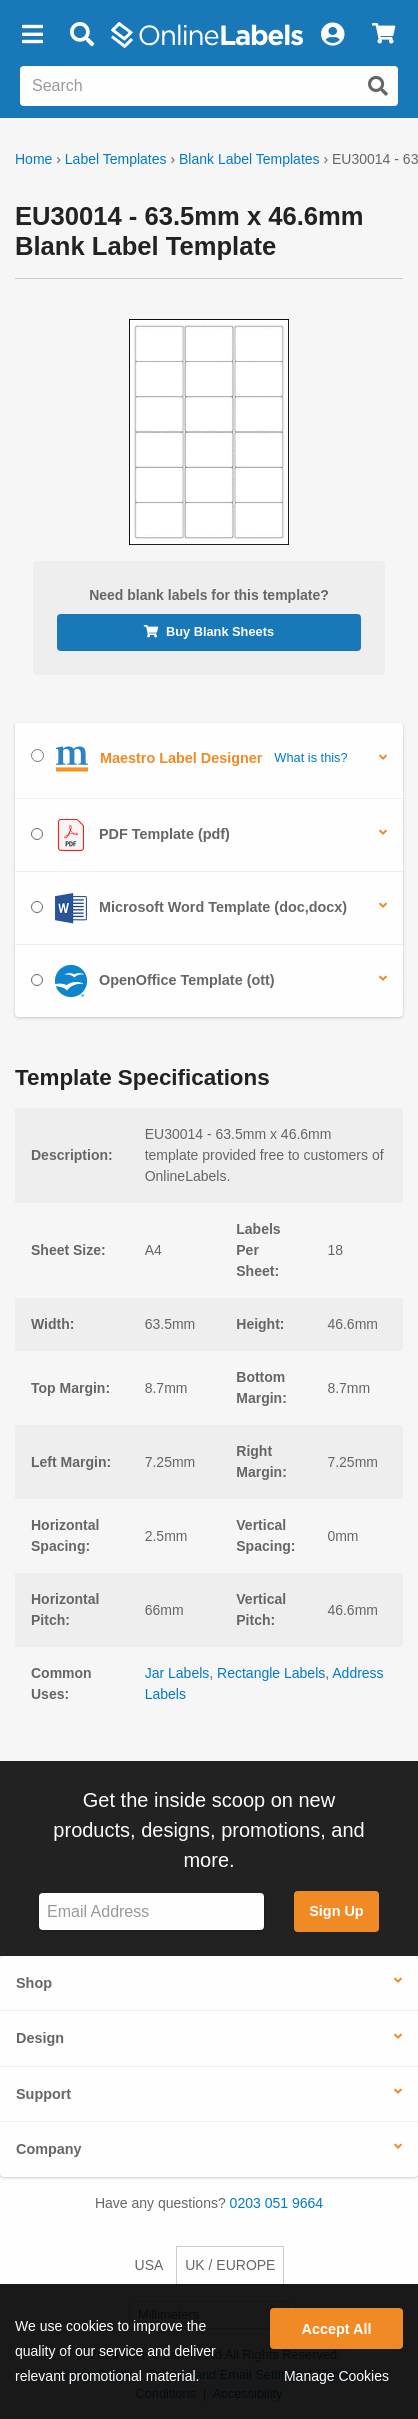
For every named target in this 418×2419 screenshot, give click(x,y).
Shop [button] (34, 1983)
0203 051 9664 (276, 2203)
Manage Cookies (336, 2376)
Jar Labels (177, 1673)
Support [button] (43, 2094)
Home (33, 159)
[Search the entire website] (209, 86)
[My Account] (332, 35)
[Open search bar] (81, 35)
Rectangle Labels (271, 1673)
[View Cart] (383, 35)
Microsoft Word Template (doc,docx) (189, 908)
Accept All (337, 2329)
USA (149, 2265)
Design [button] (40, 2038)
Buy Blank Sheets (209, 631)
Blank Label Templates (249, 159)
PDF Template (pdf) (130, 835)
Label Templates (116, 159)
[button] (32, 35)
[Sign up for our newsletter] (151, 1911)
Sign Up (336, 1911)
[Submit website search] (378, 86)
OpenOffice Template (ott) (153, 981)
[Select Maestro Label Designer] (37, 755)
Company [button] (49, 2149)
